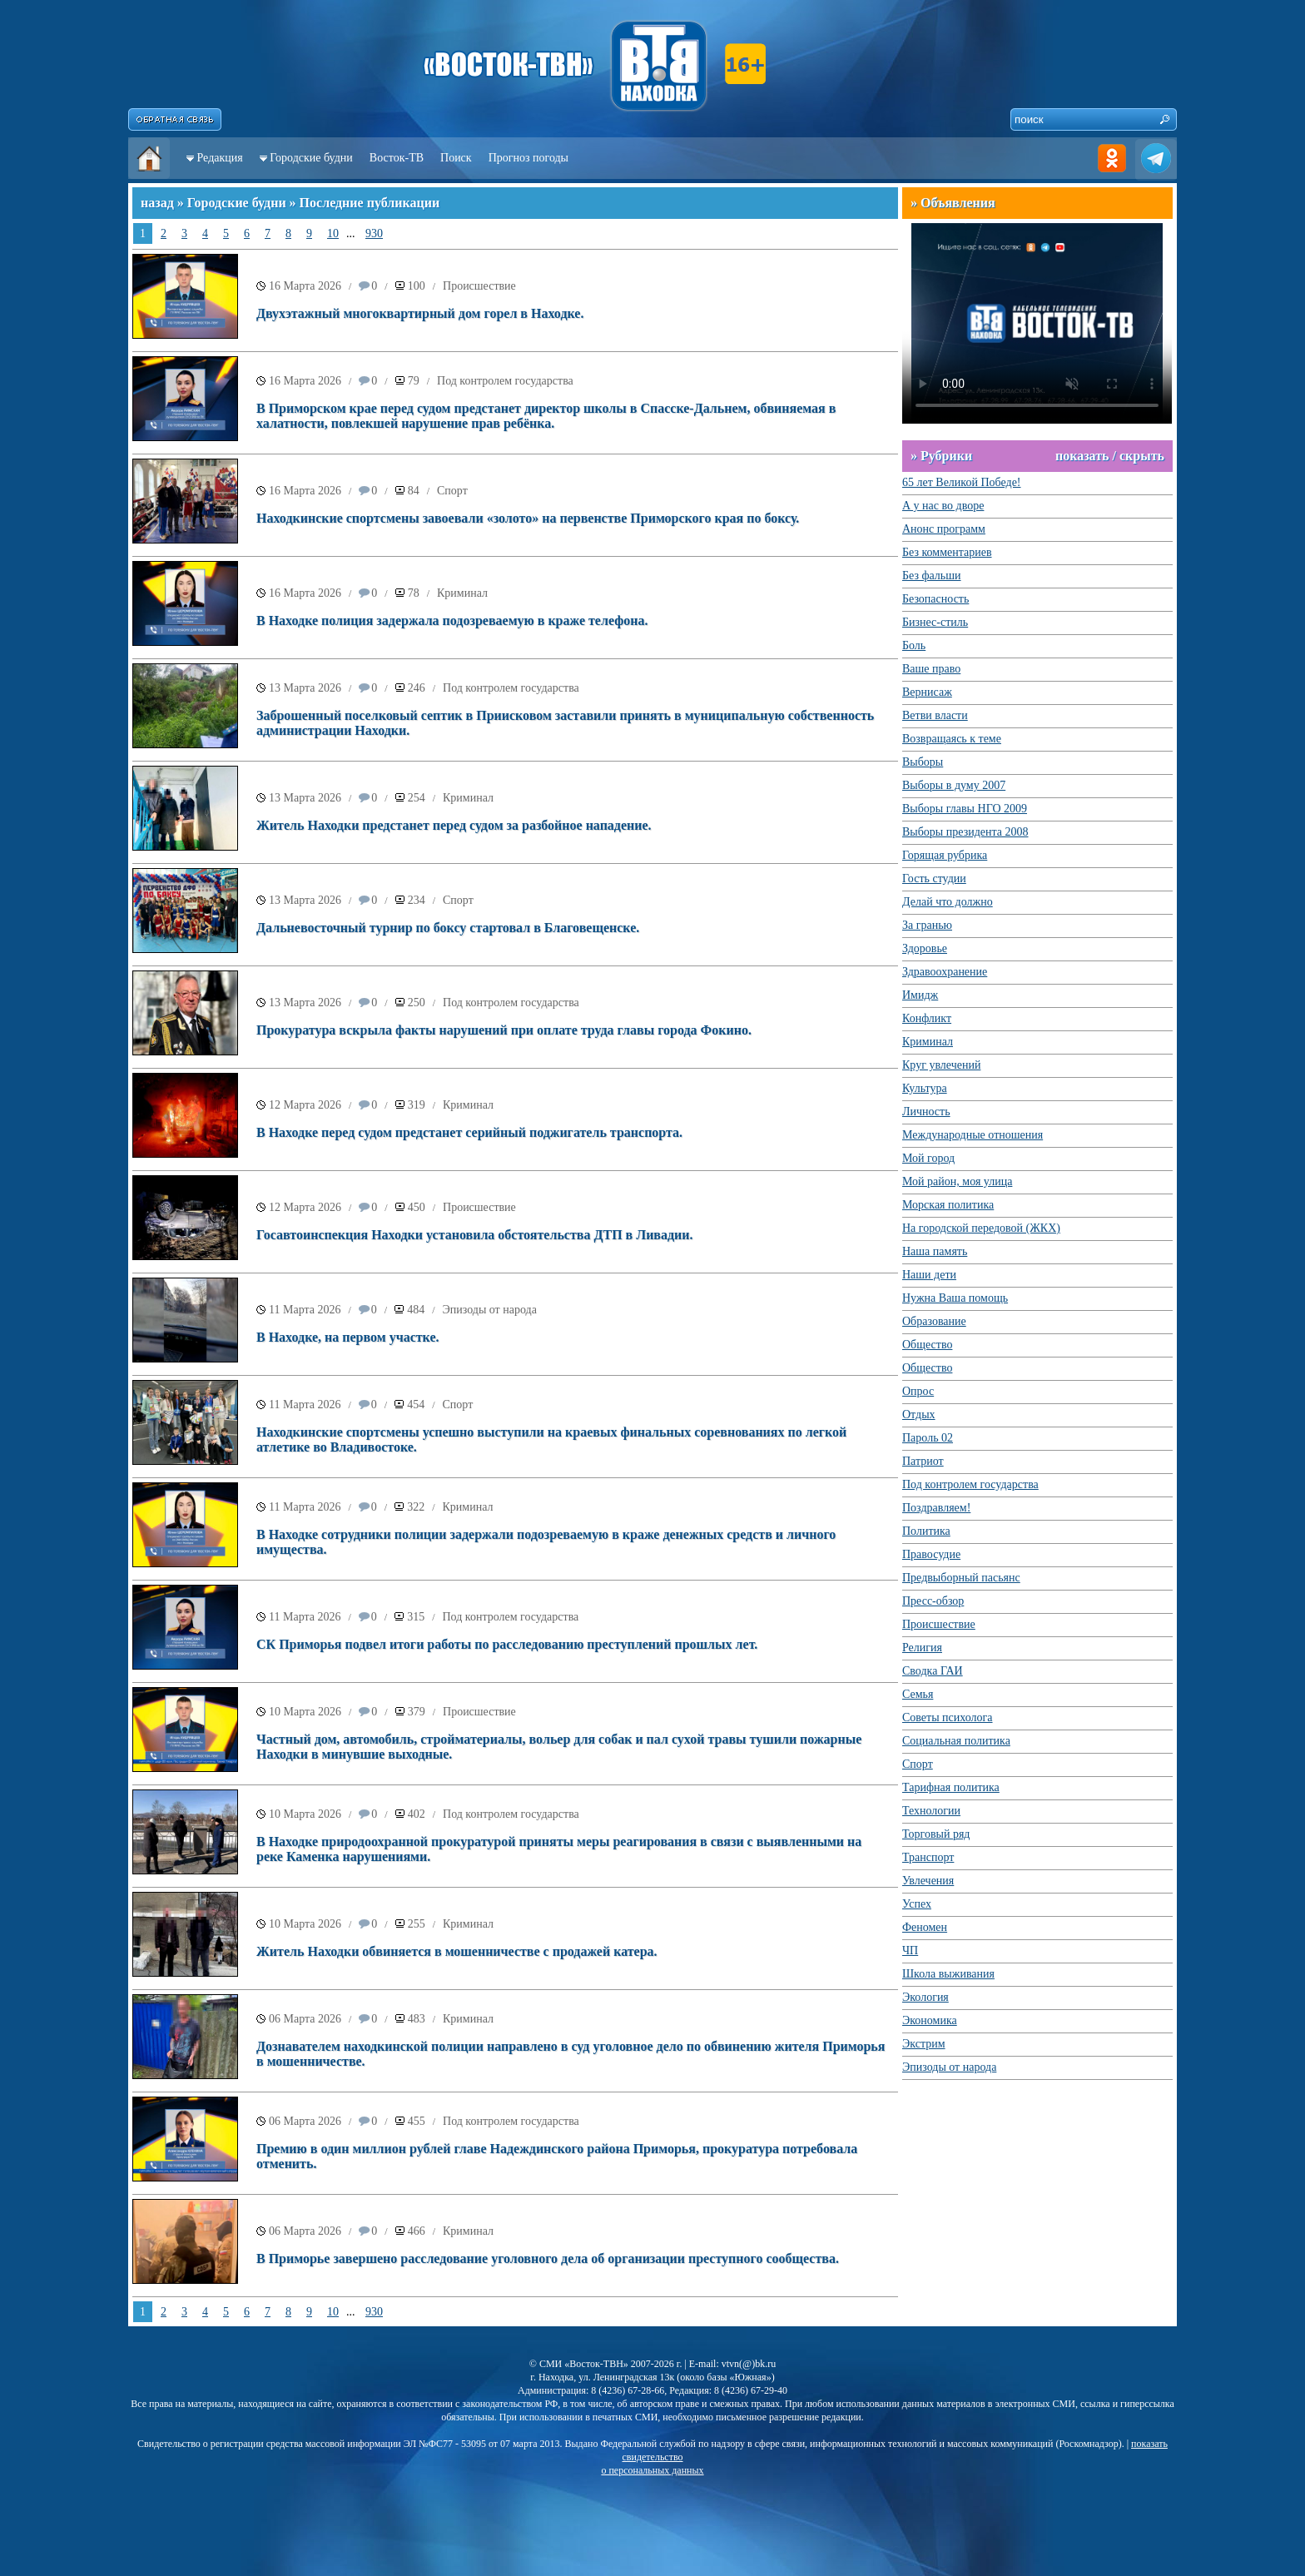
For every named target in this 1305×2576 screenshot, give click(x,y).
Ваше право (931, 669)
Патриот (923, 1461)
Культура (924, 1088)
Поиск (456, 157)
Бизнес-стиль (935, 622)
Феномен (924, 1927)
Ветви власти (935, 715)
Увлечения (928, 1880)
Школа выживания (948, 1974)
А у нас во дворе (943, 505)
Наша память (934, 1251)
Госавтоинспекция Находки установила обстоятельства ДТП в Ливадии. (474, 1235)
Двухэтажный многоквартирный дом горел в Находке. (419, 313)
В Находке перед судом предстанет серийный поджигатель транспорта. (469, 1132)
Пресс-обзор (933, 1601)
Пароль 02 (927, 1438)
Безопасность (935, 599)
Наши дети (929, 1274)
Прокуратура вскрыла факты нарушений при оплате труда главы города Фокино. (504, 1030)
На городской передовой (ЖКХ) (981, 1228)
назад (157, 203)
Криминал (462, 593)
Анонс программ (943, 529)
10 (333, 233)
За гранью (927, 925)
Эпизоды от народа (490, 1309)
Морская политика (948, 1205)
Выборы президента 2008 (965, 832)
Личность (926, 1111)
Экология (925, 1997)
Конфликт (926, 1018)
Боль (913, 645)
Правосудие (931, 1554)
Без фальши (931, 575)
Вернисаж (927, 692)
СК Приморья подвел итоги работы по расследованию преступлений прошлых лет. (506, 1644)
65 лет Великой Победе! (961, 482)
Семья (917, 1694)
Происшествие (479, 286)
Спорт (452, 490)
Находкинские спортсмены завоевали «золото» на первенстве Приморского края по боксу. (527, 518)
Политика (926, 1531)
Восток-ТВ (397, 157)
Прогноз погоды (528, 157)
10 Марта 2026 (305, 1711)
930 (374, 233)
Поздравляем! (936, 1507)
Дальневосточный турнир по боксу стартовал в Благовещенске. (447, 928)
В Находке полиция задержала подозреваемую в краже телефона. (452, 620)
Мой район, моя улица (957, 1181)
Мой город (928, 1158)
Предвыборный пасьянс (961, 1577)
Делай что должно (947, 902)
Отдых (918, 1414)
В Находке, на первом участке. (347, 1337)
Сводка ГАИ (932, 1671)
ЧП (910, 1950)
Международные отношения (972, 1135)
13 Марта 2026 (305, 688)
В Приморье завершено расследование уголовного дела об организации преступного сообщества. (547, 2258)
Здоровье (924, 948)
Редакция (220, 157)
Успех (916, 1904)
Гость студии (934, 878)
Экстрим (923, 2043)
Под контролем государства (505, 381)
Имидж (920, 995)
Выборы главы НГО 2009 (964, 808)
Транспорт (928, 1857)
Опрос (918, 1391)
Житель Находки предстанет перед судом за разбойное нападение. (454, 825)
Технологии (931, 1810)
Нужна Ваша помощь (955, 1298)
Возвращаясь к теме (951, 738)
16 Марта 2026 (305, 286)
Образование (934, 1321)
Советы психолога (947, 1717)
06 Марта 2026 (305, 2019)
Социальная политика (956, 1741)
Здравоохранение (944, 971)
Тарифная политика (951, 1787)
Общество (927, 1344)
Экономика (929, 2020)
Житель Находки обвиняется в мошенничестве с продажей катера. (456, 1951)
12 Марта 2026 (305, 1105)
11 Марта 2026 (304, 1309)
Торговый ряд (936, 1834)
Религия (922, 1647)
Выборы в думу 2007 (953, 785)
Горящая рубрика (944, 855)
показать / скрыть (1109, 456)
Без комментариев (947, 552)
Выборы (922, 762)
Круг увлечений (941, 1065)
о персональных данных (652, 2470)
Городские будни (311, 157)
